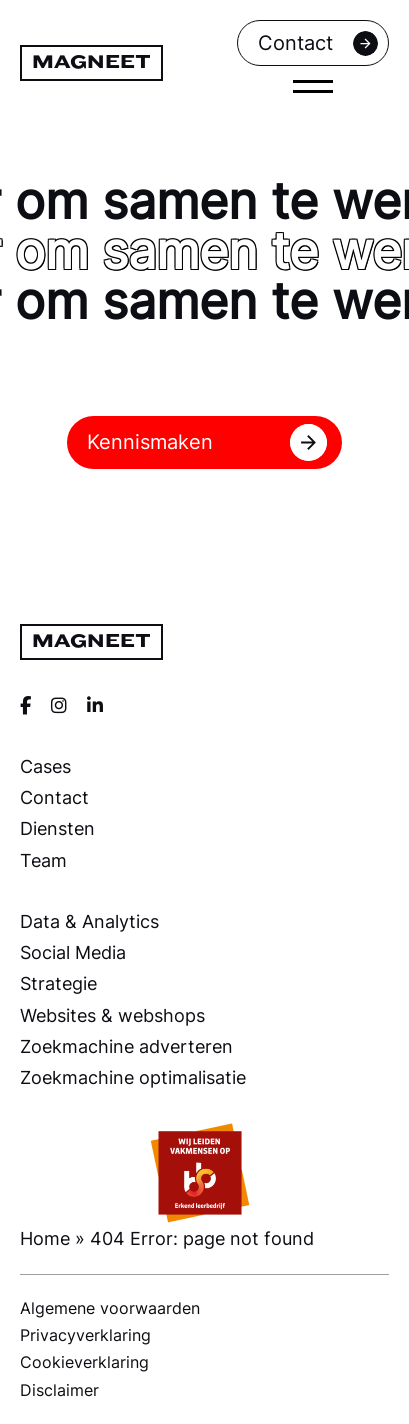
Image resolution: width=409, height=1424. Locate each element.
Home (45, 1238)
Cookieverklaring (84, 1362)
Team (43, 860)
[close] (313, 86)
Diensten (57, 828)
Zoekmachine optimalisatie (133, 1077)
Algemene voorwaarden (110, 1308)
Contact (318, 43)
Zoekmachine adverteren (126, 1046)
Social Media (73, 952)
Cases (45, 766)
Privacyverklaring (85, 1335)
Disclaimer (59, 1390)
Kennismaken (207, 443)
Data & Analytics (89, 921)
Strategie (58, 983)
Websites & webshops (112, 1015)
